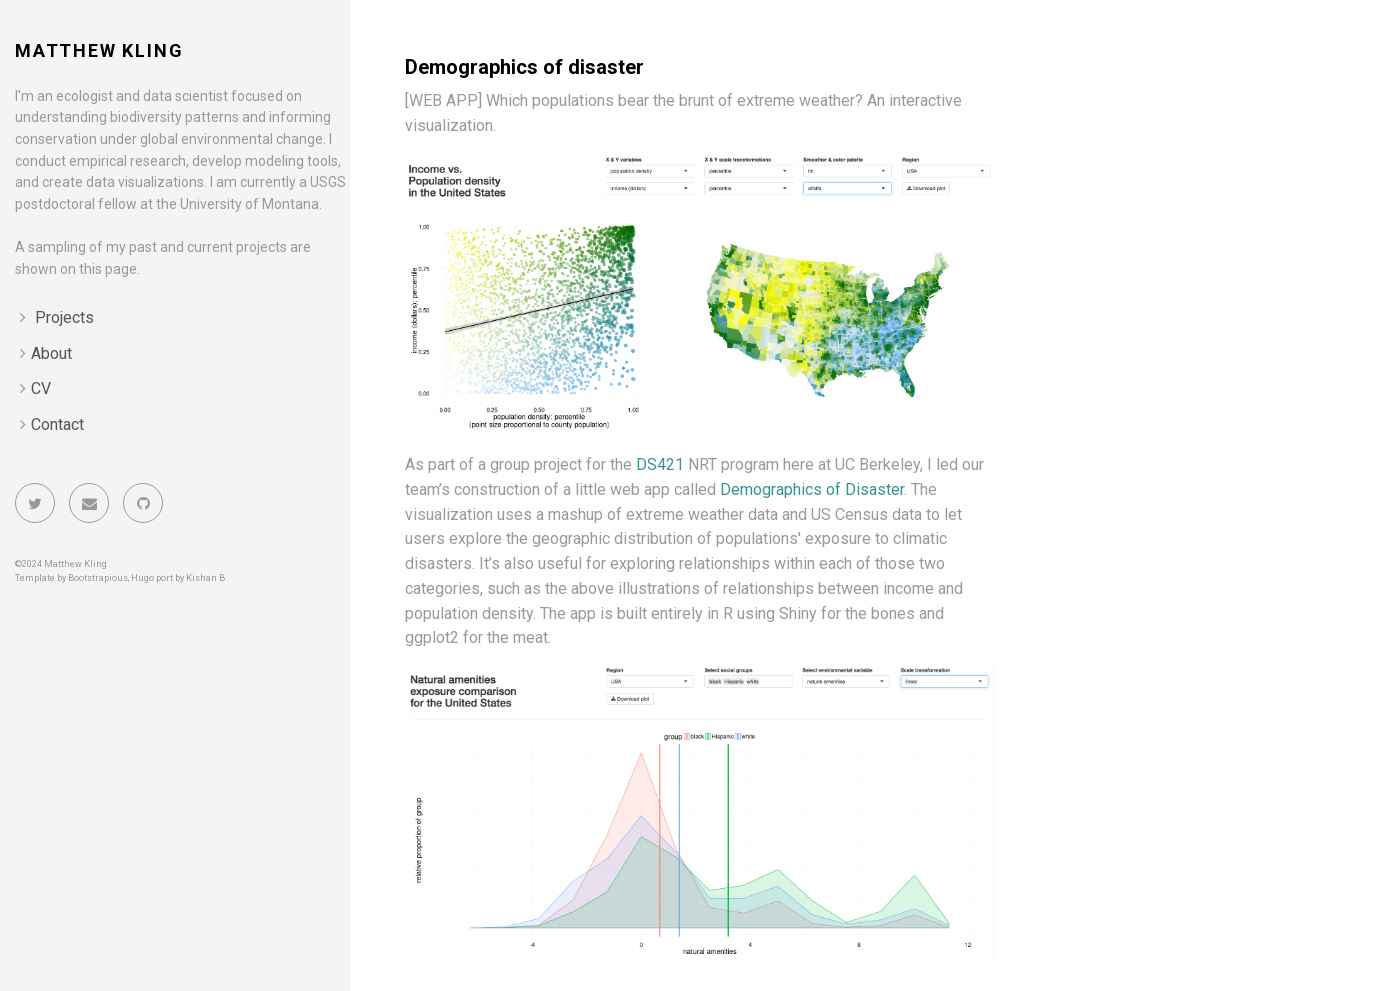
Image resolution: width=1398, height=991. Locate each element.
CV (41, 388)
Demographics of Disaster (812, 489)
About (51, 353)
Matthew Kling (99, 50)
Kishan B (205, 578)
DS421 (660, 464)
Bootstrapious (98, 578)
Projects (64, 317)
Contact (57, 424)
